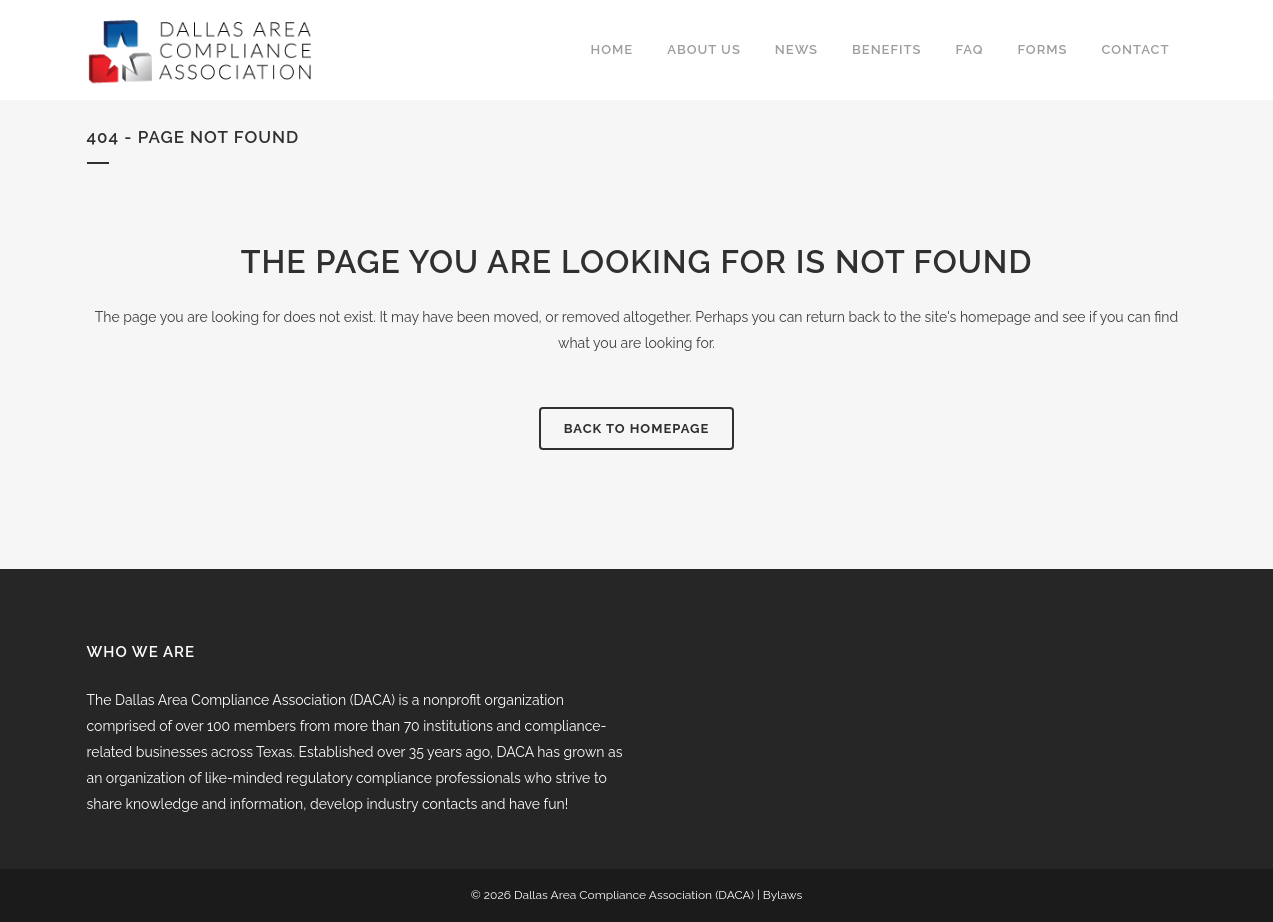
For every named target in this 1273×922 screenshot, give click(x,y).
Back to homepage (637, 428)
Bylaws (782, 895)
